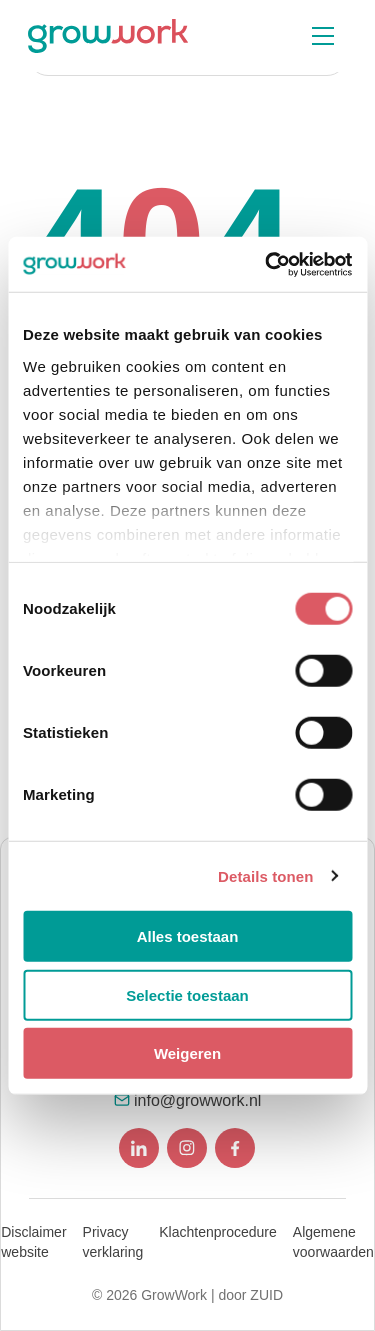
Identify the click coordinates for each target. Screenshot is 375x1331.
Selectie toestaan (187, 994)
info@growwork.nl (197, 1100)
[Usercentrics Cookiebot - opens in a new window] (267, 264)
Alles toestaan (188, 936)
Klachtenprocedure (218, 1232)
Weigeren (187, 1053)
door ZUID (250, 1295)
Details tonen (265, 875)
